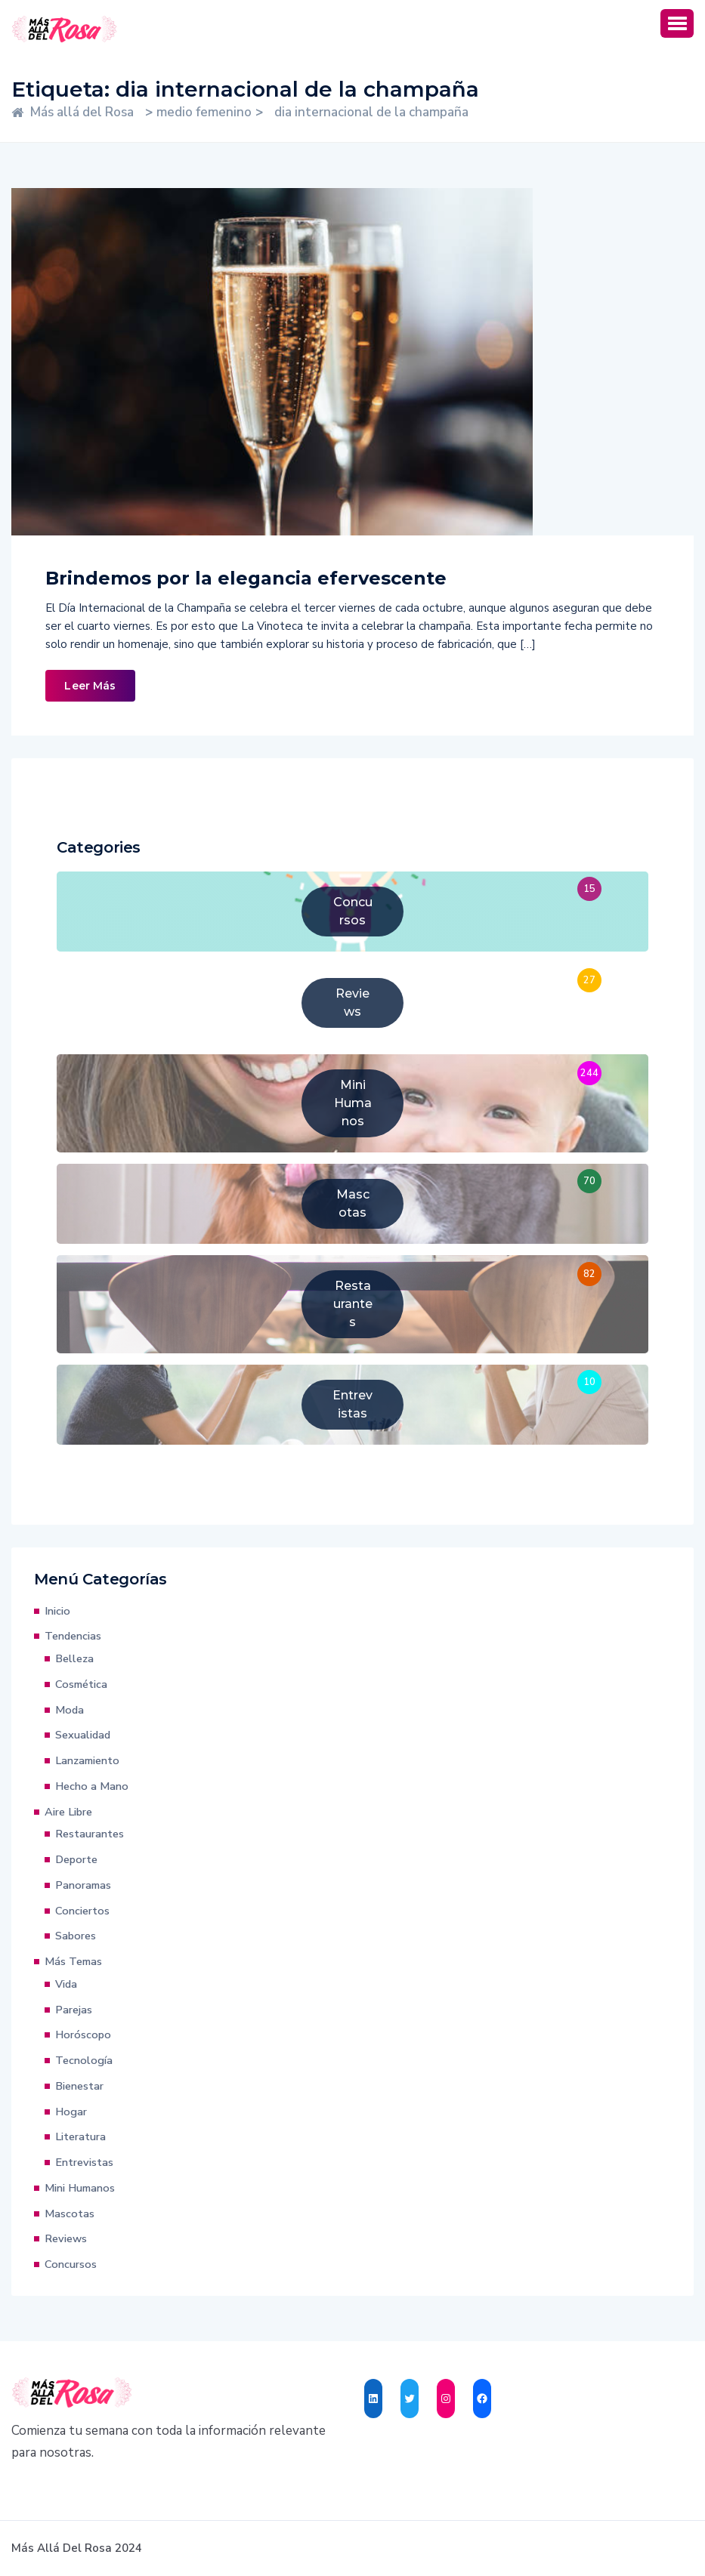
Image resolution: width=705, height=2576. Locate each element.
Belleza (74, 1658)
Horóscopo (83, 2034)
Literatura (80, 2136)
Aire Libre (68, 1811)
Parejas (73, 2009)
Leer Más (90, 686)
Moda (69, 1709)
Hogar (71, 2111)
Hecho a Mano (91, 1786)
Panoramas (83, 1885)
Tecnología (84, 2060)
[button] (677, 23)
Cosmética (81, 1684)
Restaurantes (89, 1833)
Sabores (75, 1935)
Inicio (57, 1610)
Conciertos (82, 1910)
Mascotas (69, 2213)
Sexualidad (82, 1734)
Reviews (66, 2238)
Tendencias (73, 1635)
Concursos (71, 2264)
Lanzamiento (87, 1760)
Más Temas (73, 1961)
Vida (66, 1983)
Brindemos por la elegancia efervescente (246, 578)
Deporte (76, 1859)
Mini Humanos (80, 2187)
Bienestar (79, 2085)
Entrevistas (84, 2162)
